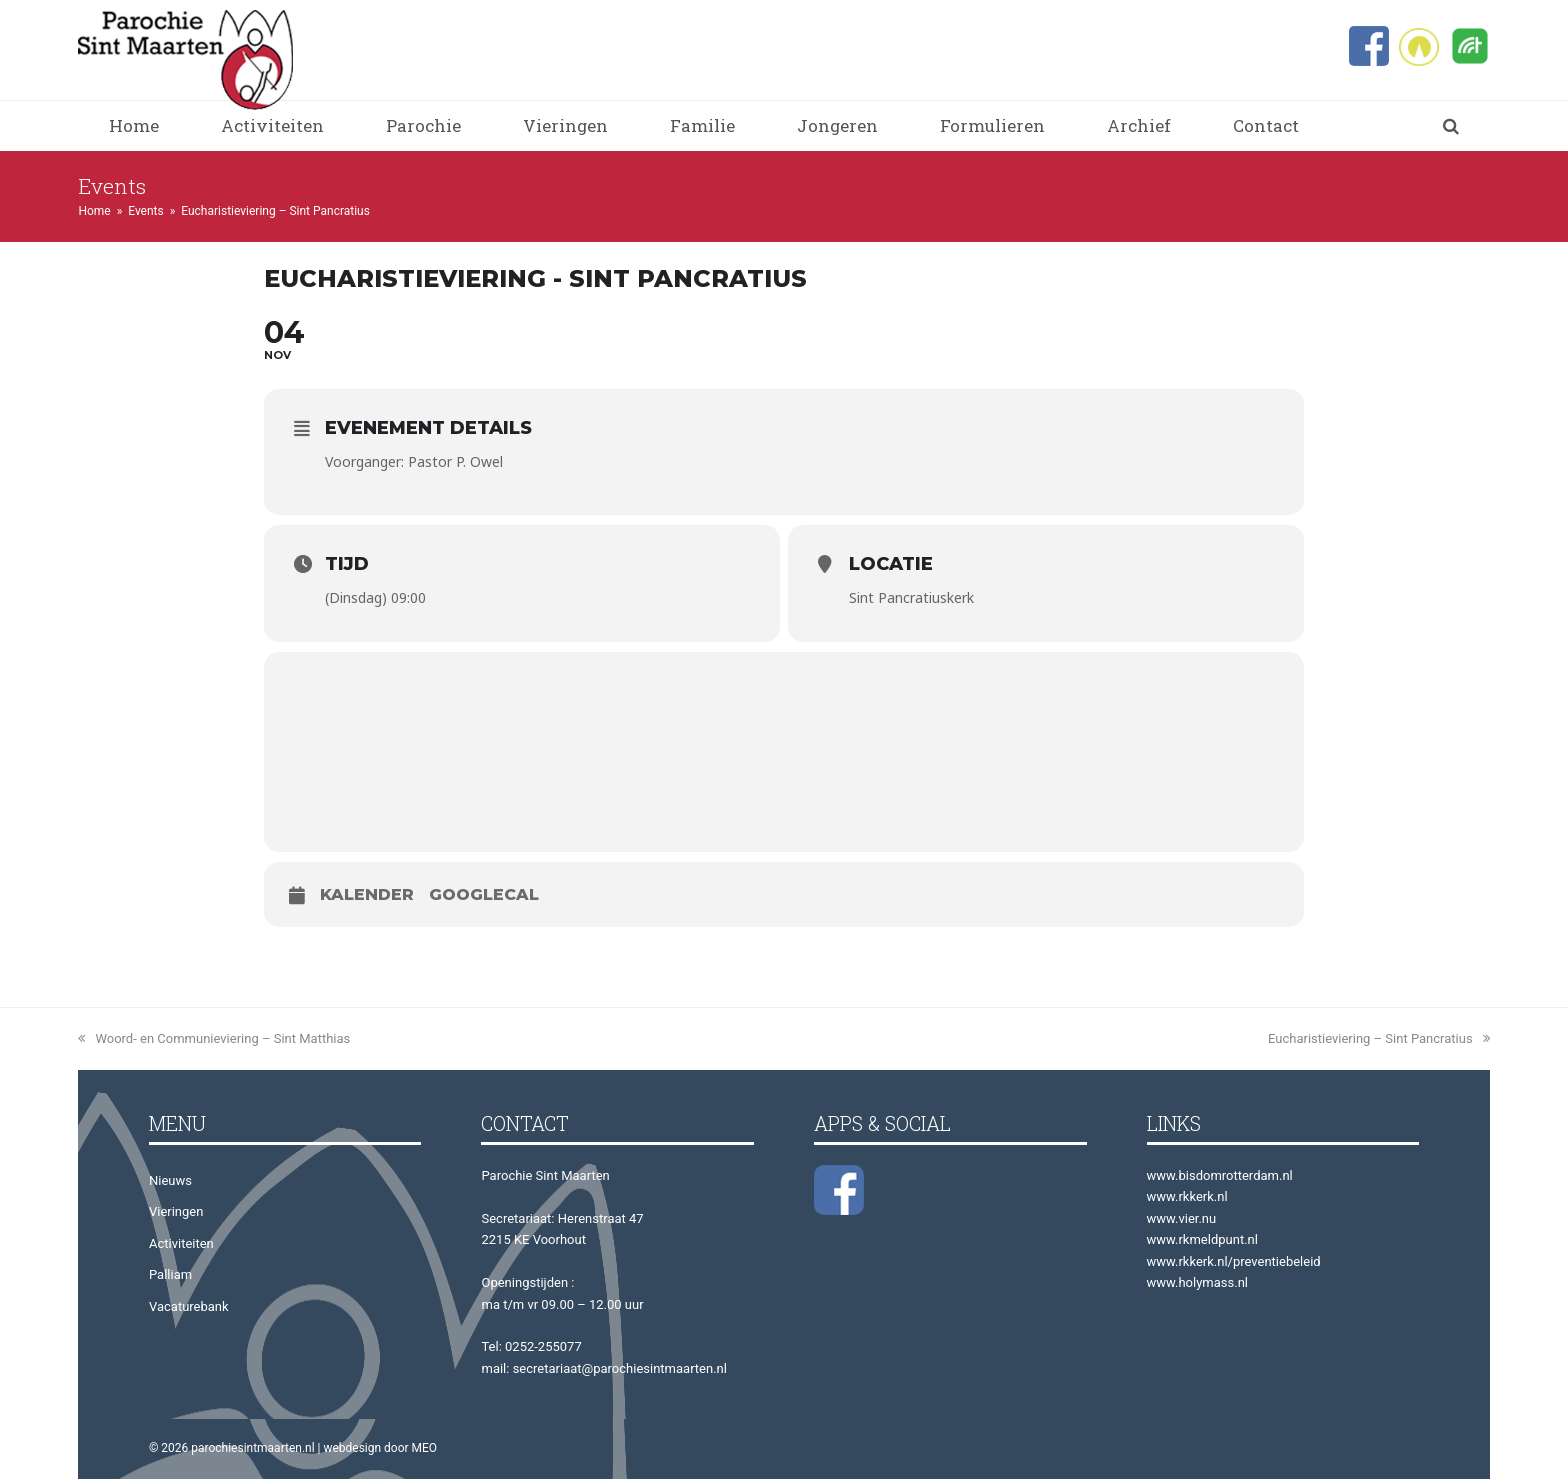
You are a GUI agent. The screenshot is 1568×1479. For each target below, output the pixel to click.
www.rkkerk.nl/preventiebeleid (1234, 1261)
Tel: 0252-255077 (531, 1346)
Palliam (170, 1274)
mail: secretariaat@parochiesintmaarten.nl (603, 1368)
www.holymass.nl (1198, 1282)
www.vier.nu (1182, 1218)
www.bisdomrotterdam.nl (1220, 1175)
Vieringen (176, 1211)
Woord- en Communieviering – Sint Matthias (214, 1038)
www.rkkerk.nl (1187, 1196)
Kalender (367, 894)
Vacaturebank (189, 1306)
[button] (1451, 126)
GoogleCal (484, 894)
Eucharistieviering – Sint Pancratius (1379, 1038)
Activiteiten (181, 1243)
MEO (425, 1448)
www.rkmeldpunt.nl (1202, 1239)
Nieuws (170, 1180)
